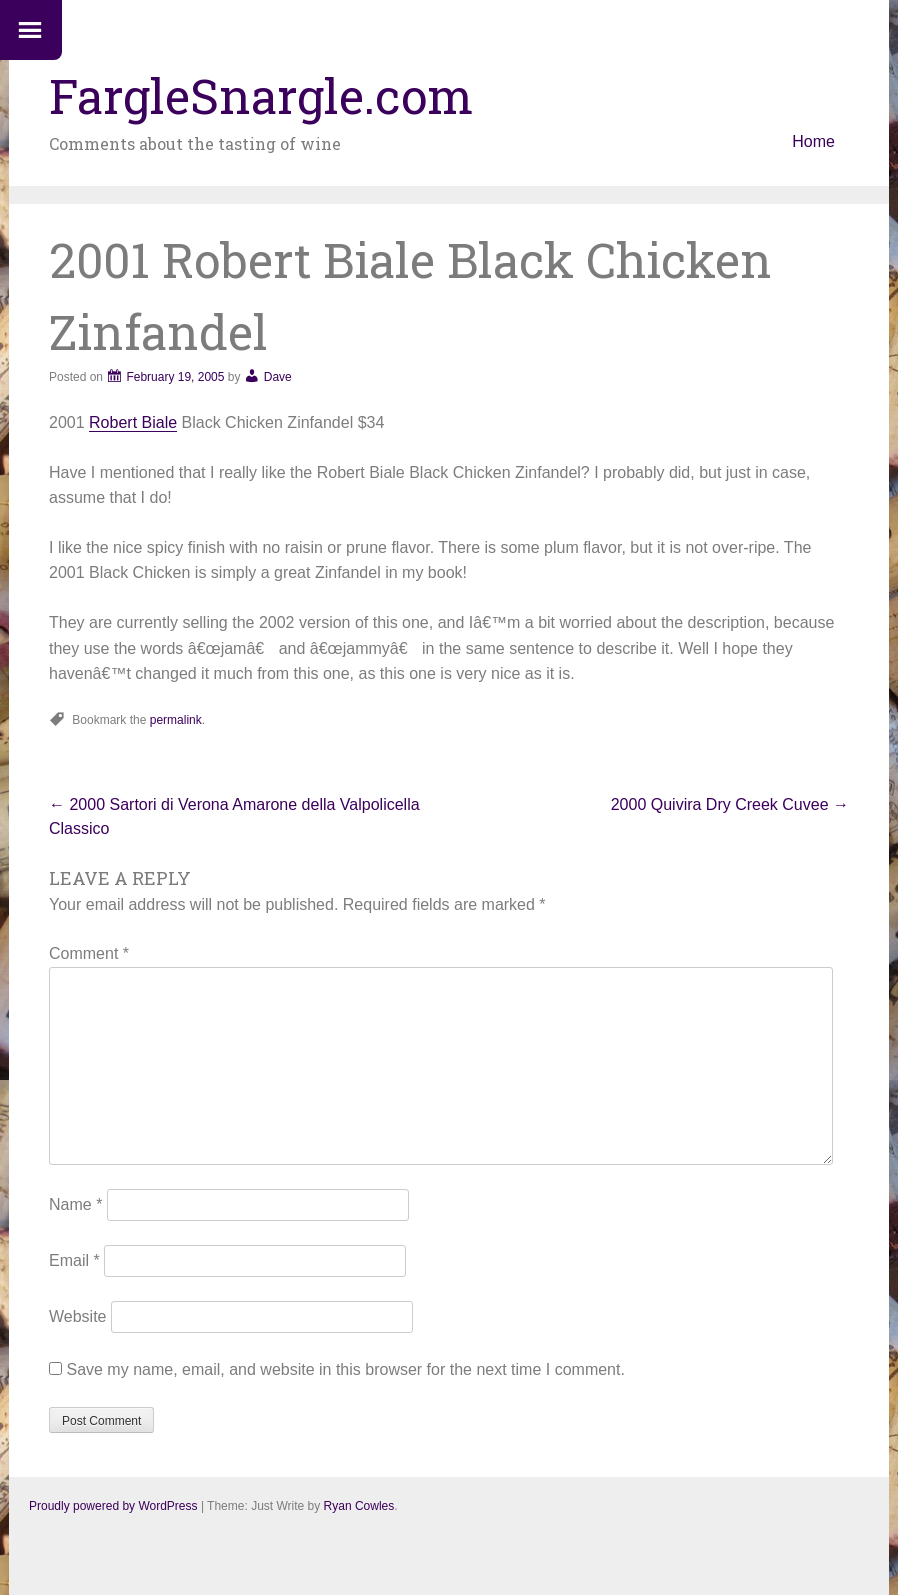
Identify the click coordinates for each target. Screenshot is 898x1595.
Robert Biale (133, 422)
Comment (89, 953)
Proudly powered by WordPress (113, 1506)
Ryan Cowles (359, 1506)
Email (74, 1260)
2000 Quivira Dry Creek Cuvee (730, 804)
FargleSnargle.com (261, 95)
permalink (176, 720)
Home (813, 141)
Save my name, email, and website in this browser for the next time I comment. (345, 1369)
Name (75, 1204)
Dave (278, 377)
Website (78, 1316)
